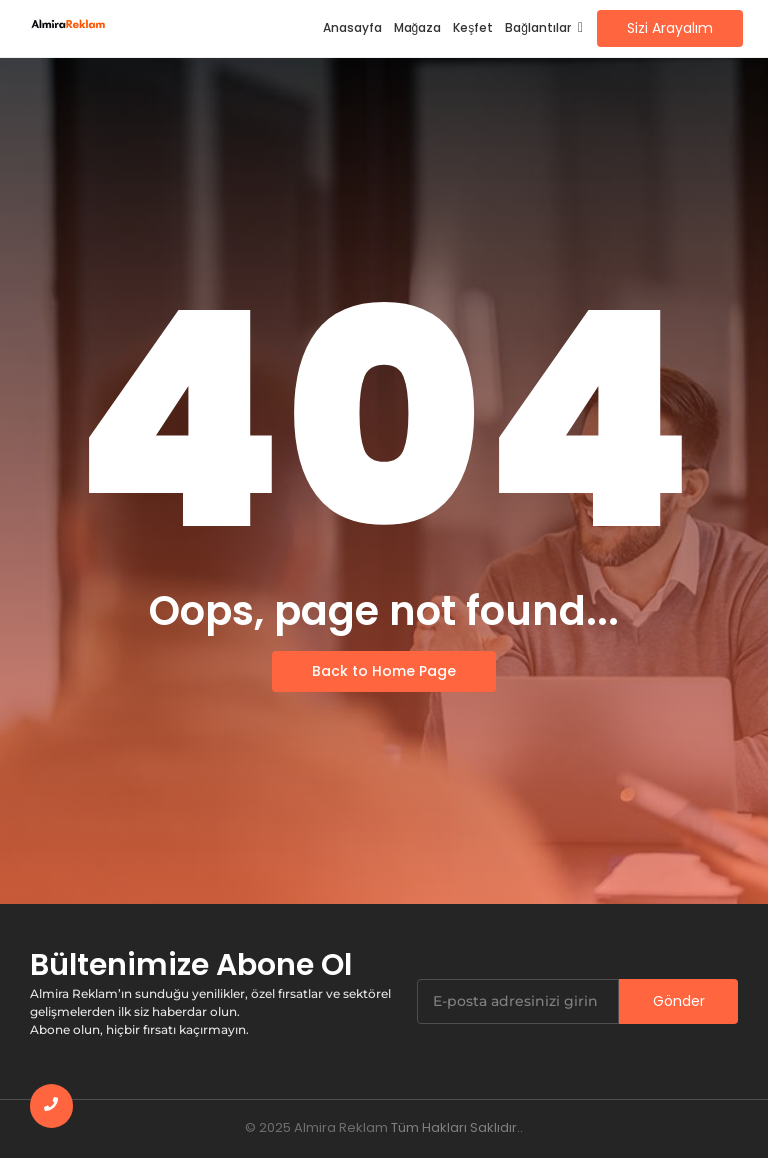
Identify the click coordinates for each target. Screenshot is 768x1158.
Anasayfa (352, 27)
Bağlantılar (541, 27)
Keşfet (473, 27)
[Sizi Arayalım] (670, 28)
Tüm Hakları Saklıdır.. (457, 1127)
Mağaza (418, 27)
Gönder (679, 1001)
